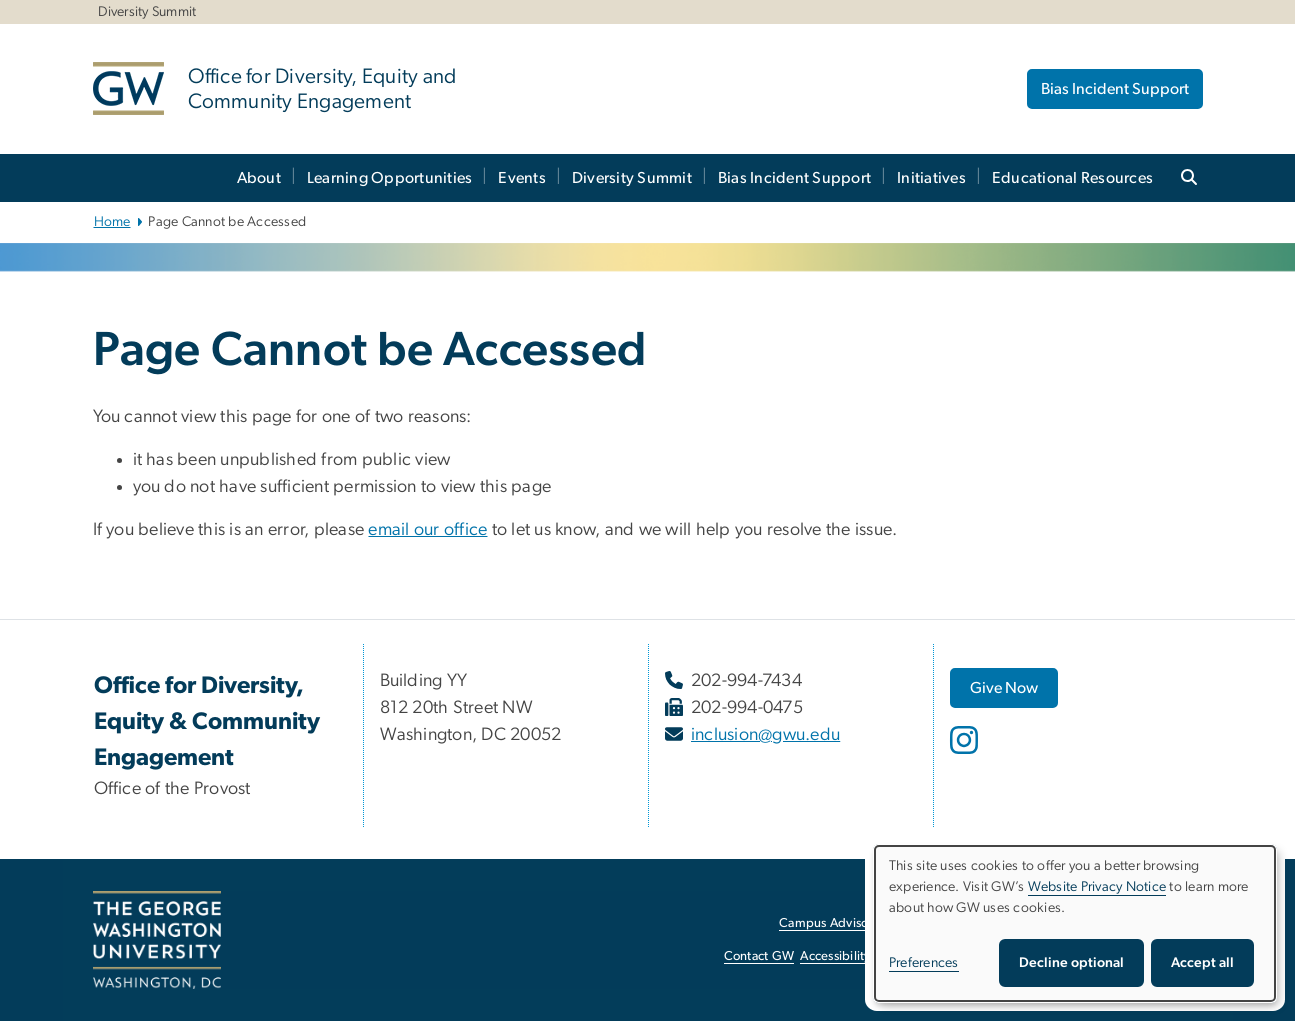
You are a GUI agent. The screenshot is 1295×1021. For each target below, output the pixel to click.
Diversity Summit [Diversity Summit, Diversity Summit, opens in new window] (147, 12)
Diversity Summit (632, 178)
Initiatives (931, 178)
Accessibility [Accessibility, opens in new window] (835, 956)
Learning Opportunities (390, 178)
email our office (427, 530)
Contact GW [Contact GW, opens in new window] (759, 956)
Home (112, 222)
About (259, 178)
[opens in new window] (966, 755)
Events (522, 178)
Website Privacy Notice (1097, 887)
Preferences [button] (924, 963)
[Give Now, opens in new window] (1004, 688)
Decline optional (1071, 963)
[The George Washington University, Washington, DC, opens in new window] (157, 940)
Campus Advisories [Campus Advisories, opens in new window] (833, 923)
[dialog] (1075, 923)
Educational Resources (1072, 178)
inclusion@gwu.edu (765, 735)
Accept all (1202, 963)
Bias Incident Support (1115, 89)
